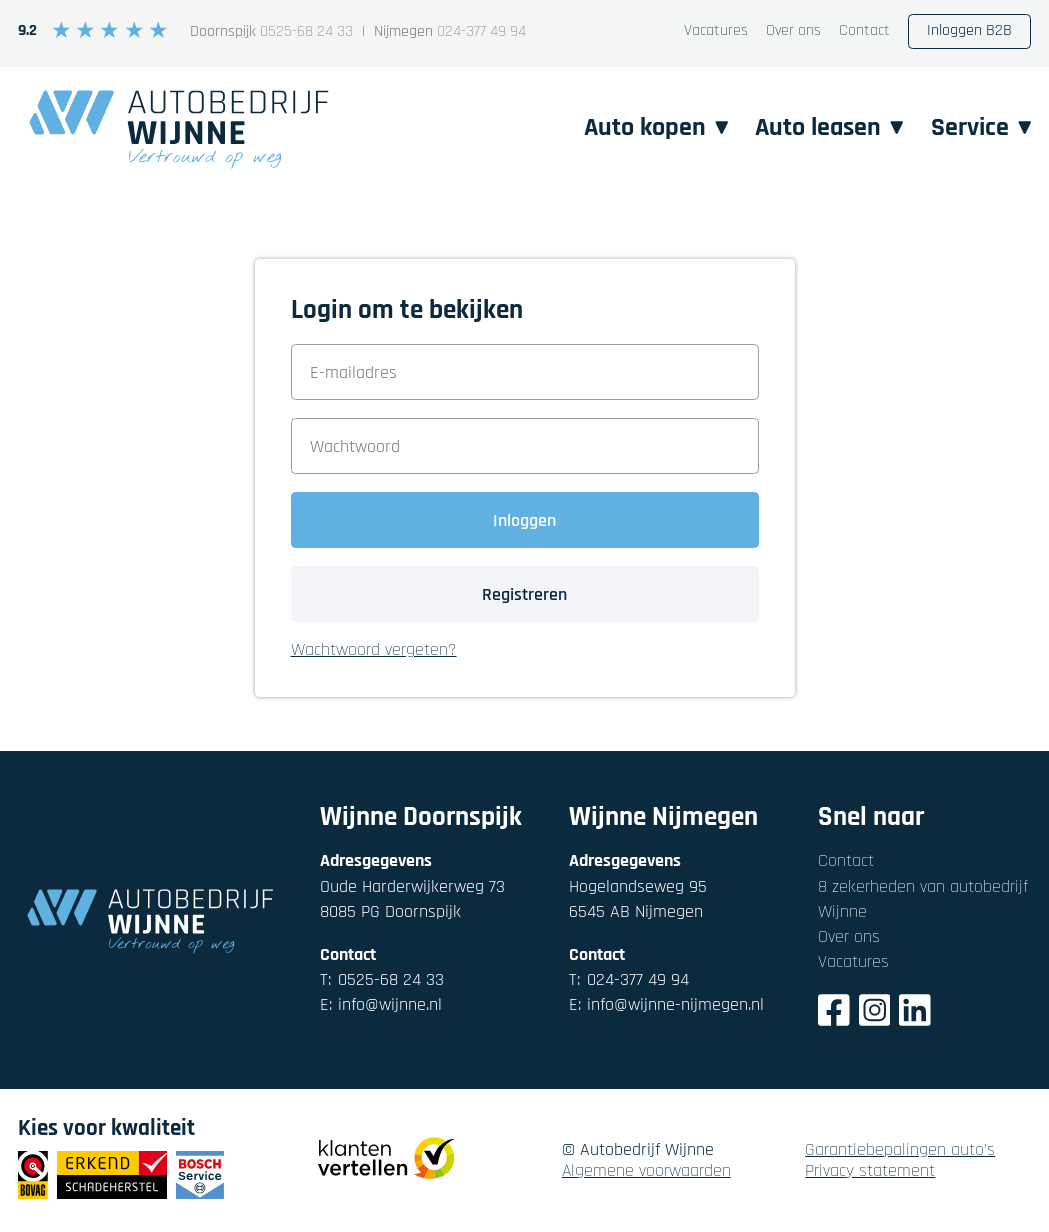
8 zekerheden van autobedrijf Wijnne (923, 899)
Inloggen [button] (524, 520)
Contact (864, 31)
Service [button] (980, 126)
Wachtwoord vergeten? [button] (374, 650)
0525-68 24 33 (306, 32)
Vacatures (716, 31)
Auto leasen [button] (823, 126)
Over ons (793, 31)
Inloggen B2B (969, 30)
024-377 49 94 (481, 32)
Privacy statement (870, 1171)
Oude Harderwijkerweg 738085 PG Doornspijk (412, 899)
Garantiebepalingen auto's (900, 1150)
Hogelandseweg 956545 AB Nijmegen (638, 899)
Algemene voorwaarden (646, 1171)
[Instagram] (875, 1013)
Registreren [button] (524, 594)
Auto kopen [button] (645, 126)
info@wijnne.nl (381, 1004)
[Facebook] (834, 1013)
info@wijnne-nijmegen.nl (666, 1004)
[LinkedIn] (915, 1013)
